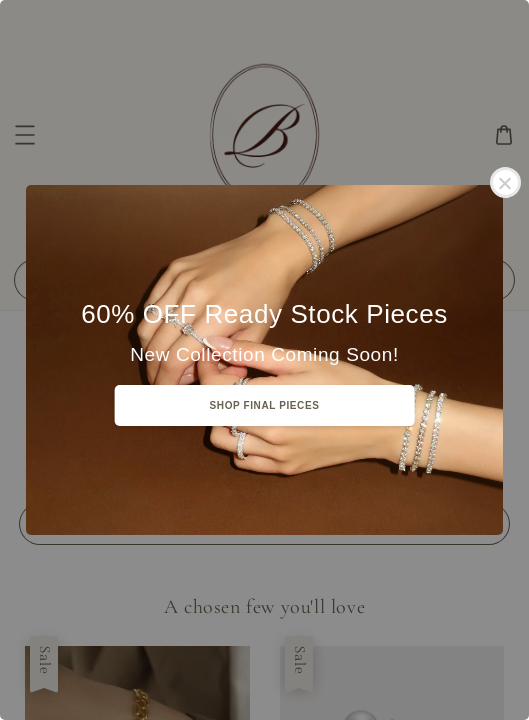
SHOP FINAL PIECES (265, 405)
